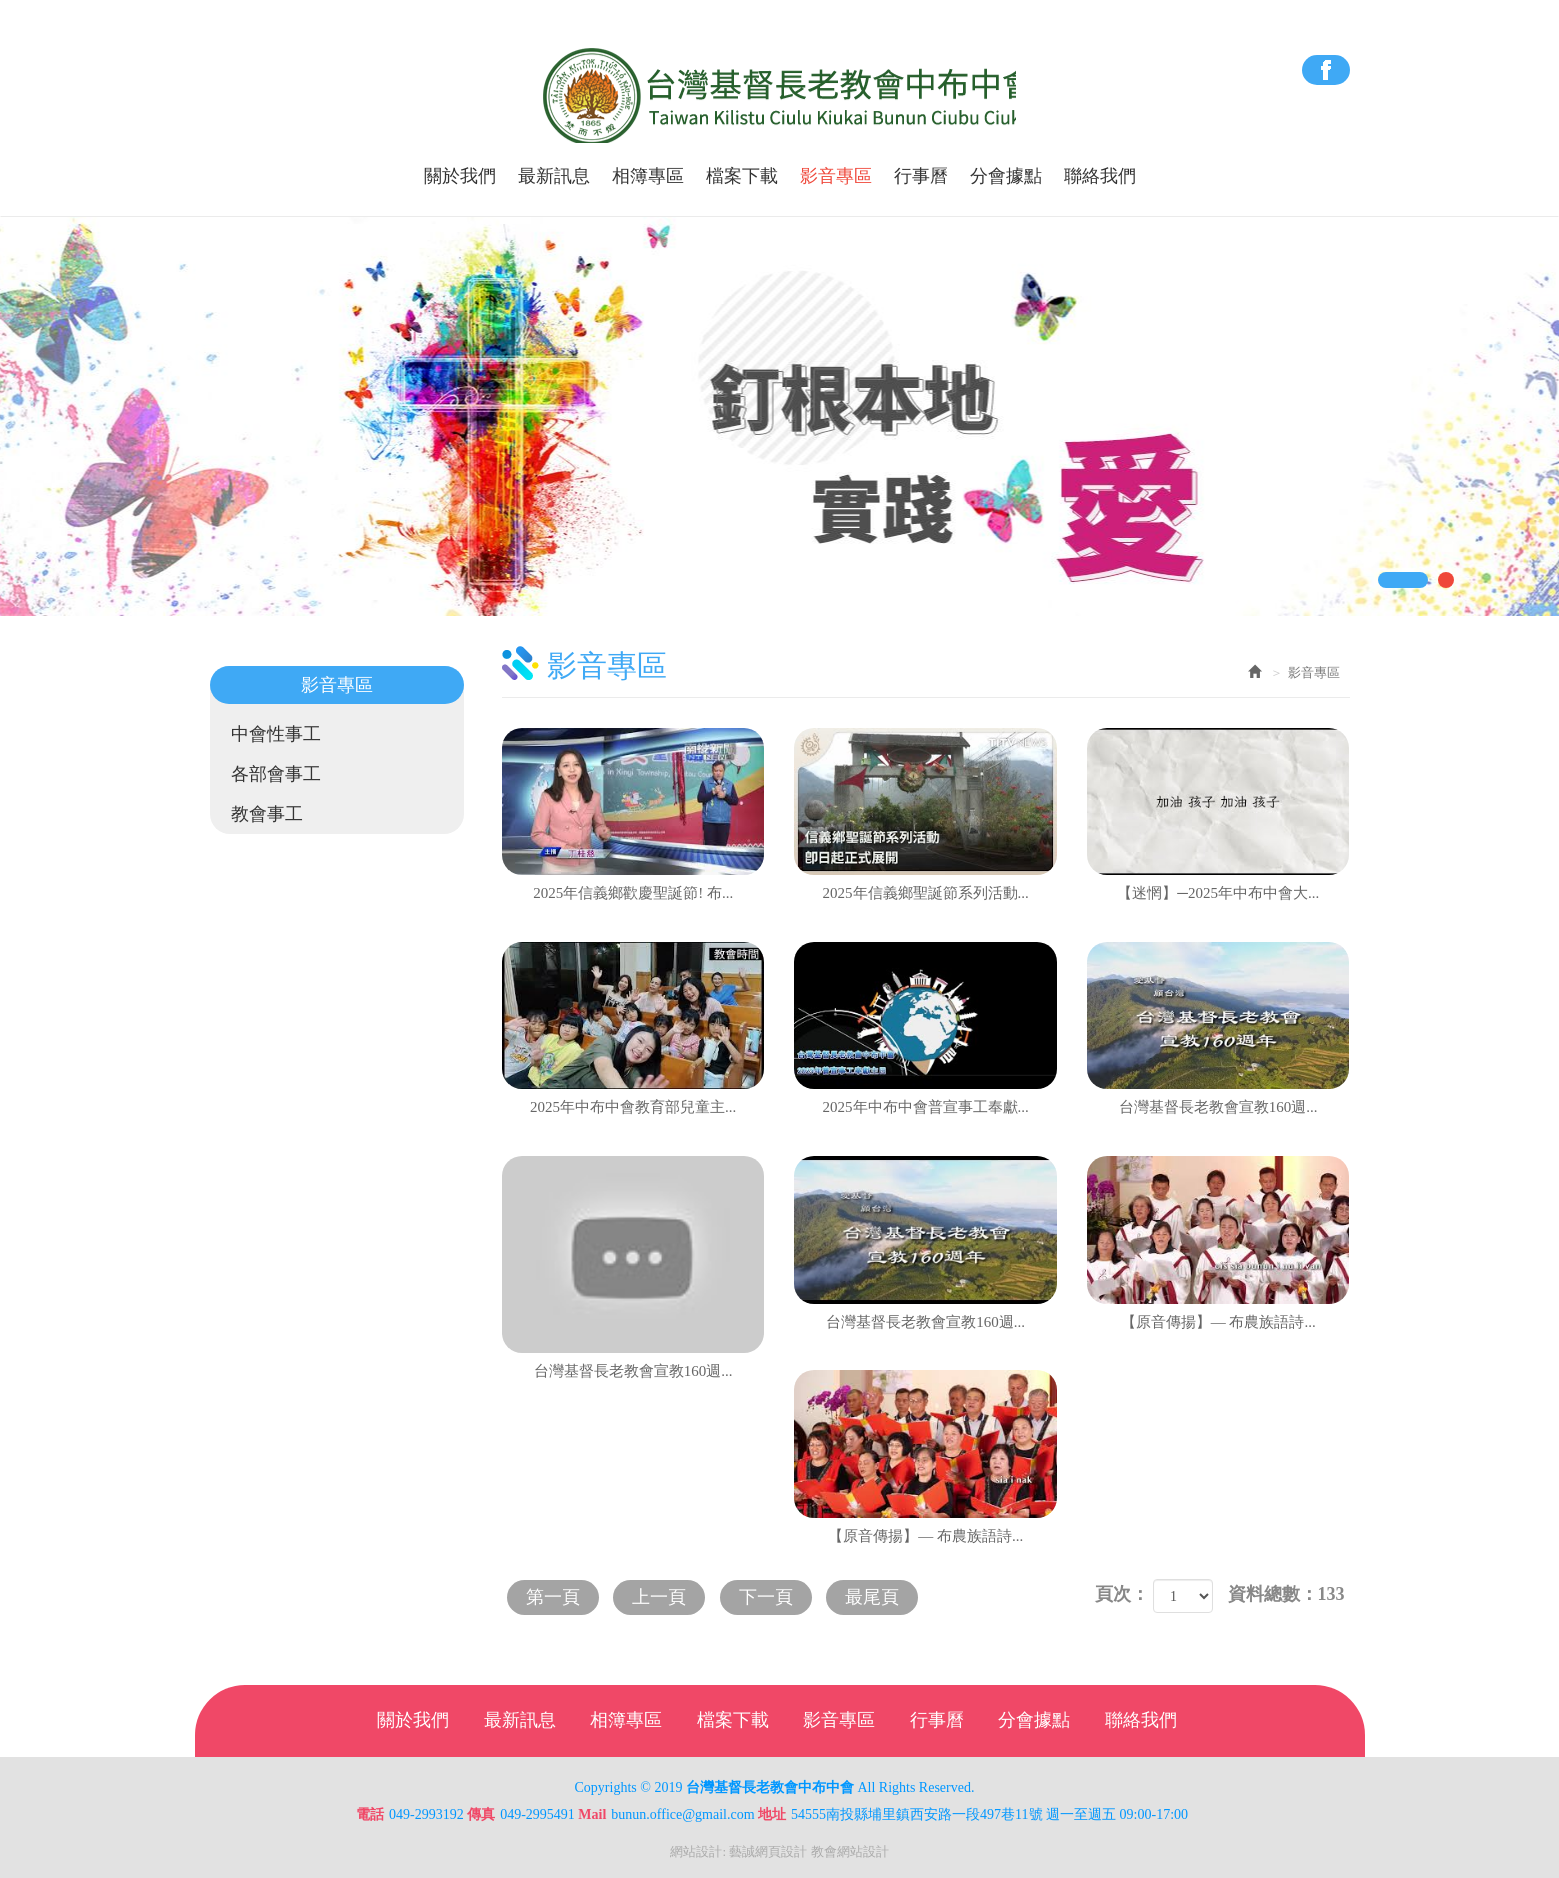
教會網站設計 (850, 1851)
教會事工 (268, 814)
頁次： (1122, 1594)
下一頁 (771, 1596)
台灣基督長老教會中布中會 (779, 96)
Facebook (1326, 70)
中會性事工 (277, 734)
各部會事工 (277, 774)
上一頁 (663, 1596)
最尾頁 (880, 1596)
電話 (370, 1814)
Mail (592, 1814)
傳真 (481, 1814)
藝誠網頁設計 (768, 1851)
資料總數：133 (1286, 1594)
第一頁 (554, 1596)
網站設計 (696, 1851)
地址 (772, 1814)
